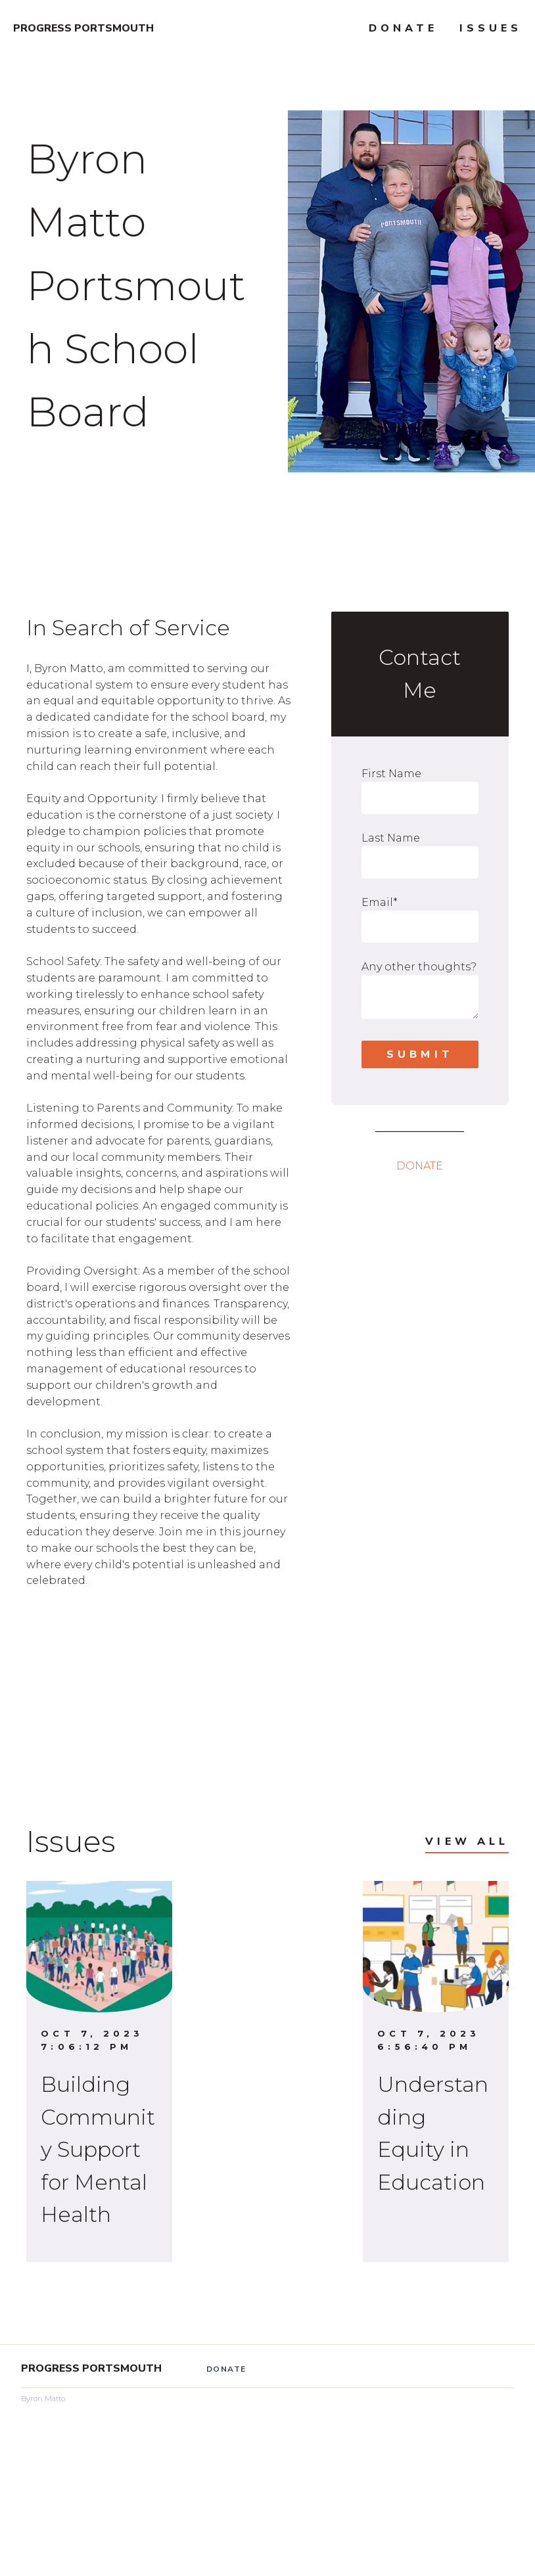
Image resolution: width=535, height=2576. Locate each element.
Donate (403, 28)
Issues (490, 28)
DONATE (419, 1166)
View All (467, 1841)
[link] (158, 1614)
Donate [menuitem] (226, 2369)
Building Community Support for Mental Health (98, 2149)
